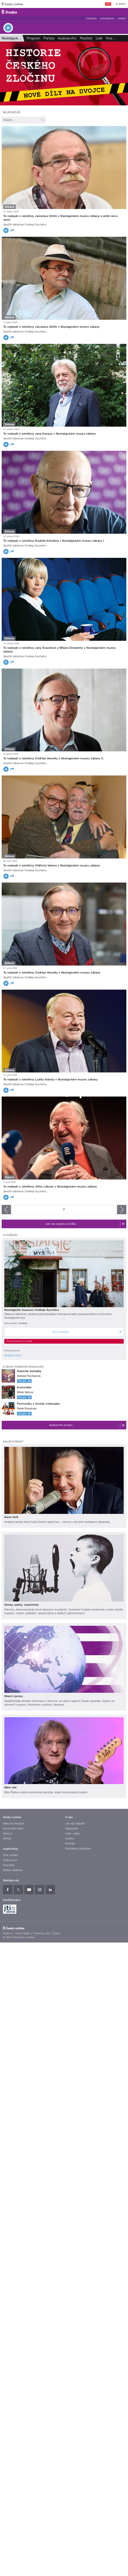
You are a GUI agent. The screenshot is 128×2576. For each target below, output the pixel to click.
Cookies (7, 1933)
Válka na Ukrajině (13, 1823)
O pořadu (10, 1235)
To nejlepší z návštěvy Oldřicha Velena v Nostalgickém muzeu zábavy (51, 865)
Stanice (7, 1833)
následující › (121, 1209)
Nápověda (71, 1828)
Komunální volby (13, 1828)
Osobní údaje (22, 1933)
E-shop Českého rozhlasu (23, 1366)
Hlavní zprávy (13, 1696)
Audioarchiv (107, 18)
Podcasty (9, 1865)
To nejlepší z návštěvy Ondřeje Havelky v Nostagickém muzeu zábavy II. (53, 758)
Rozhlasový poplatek (78, 1848)
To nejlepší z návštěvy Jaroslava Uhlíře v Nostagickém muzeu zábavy (51, 326)
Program (91, 18)
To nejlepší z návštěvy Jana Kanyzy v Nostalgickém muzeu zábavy (49, 433)
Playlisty (86, 38)
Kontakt (70, 1843)
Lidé (99, 38)
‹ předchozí (6, 1209)
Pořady (49, 38)
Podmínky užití (41, 1933)
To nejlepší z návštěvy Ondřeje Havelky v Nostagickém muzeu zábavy (51, 972)
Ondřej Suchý (12, 1355)
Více (111, 38)
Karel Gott (11, 1517)
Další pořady (13, 1441)
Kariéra (69, 1838)
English (57, 1933)
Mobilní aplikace (13, 1870)
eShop (7, 1838)
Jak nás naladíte (75, 1823)
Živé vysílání (10, 1855)
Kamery (122, 18)
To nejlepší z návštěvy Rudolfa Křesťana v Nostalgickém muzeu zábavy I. (54, 540)
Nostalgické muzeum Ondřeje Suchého (31, 1310)
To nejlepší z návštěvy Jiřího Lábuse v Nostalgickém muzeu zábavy (50, 1186)
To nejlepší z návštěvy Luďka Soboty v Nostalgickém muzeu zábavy (50, 1079)
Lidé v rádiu (72, 1833)
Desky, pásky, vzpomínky (21, 1604)
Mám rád (10, 1787)
